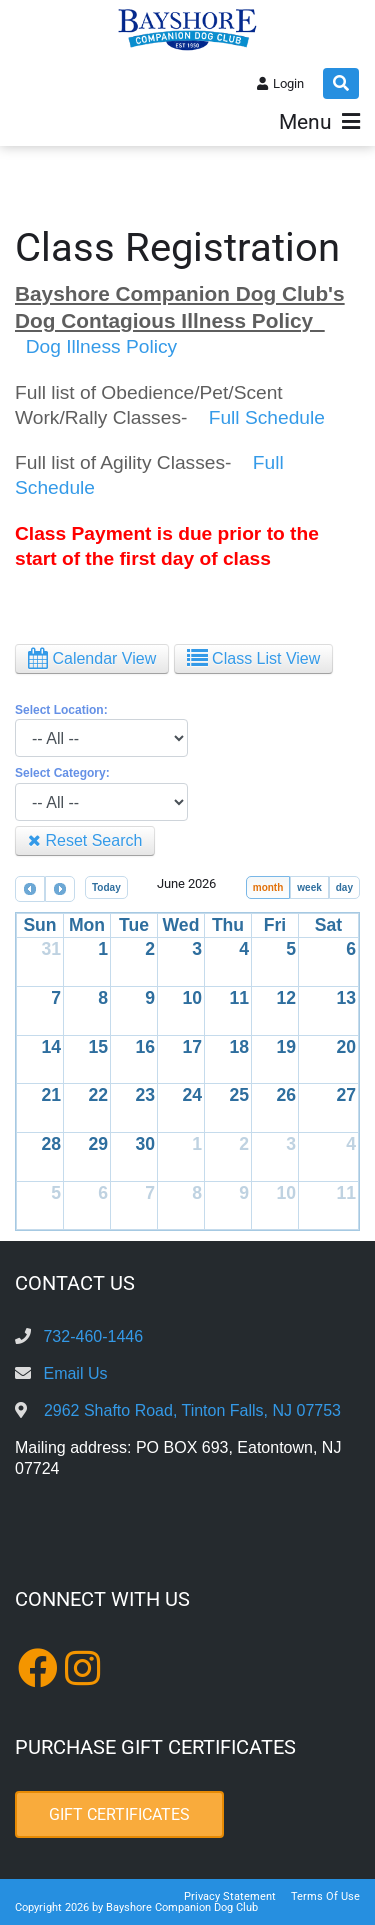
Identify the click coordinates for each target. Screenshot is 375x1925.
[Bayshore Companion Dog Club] (188, 29)
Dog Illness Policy (98, 346)
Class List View (254, 658)
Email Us (75, 1373)
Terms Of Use (325, 1896)
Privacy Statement (230, 1896)
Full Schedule (266, 417)
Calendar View (92, 658)
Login (288, 83)
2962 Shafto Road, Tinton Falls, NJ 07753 (192, 1410)
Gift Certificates (119, 1814)
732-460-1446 (93, 1336)
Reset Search (85, 840)
